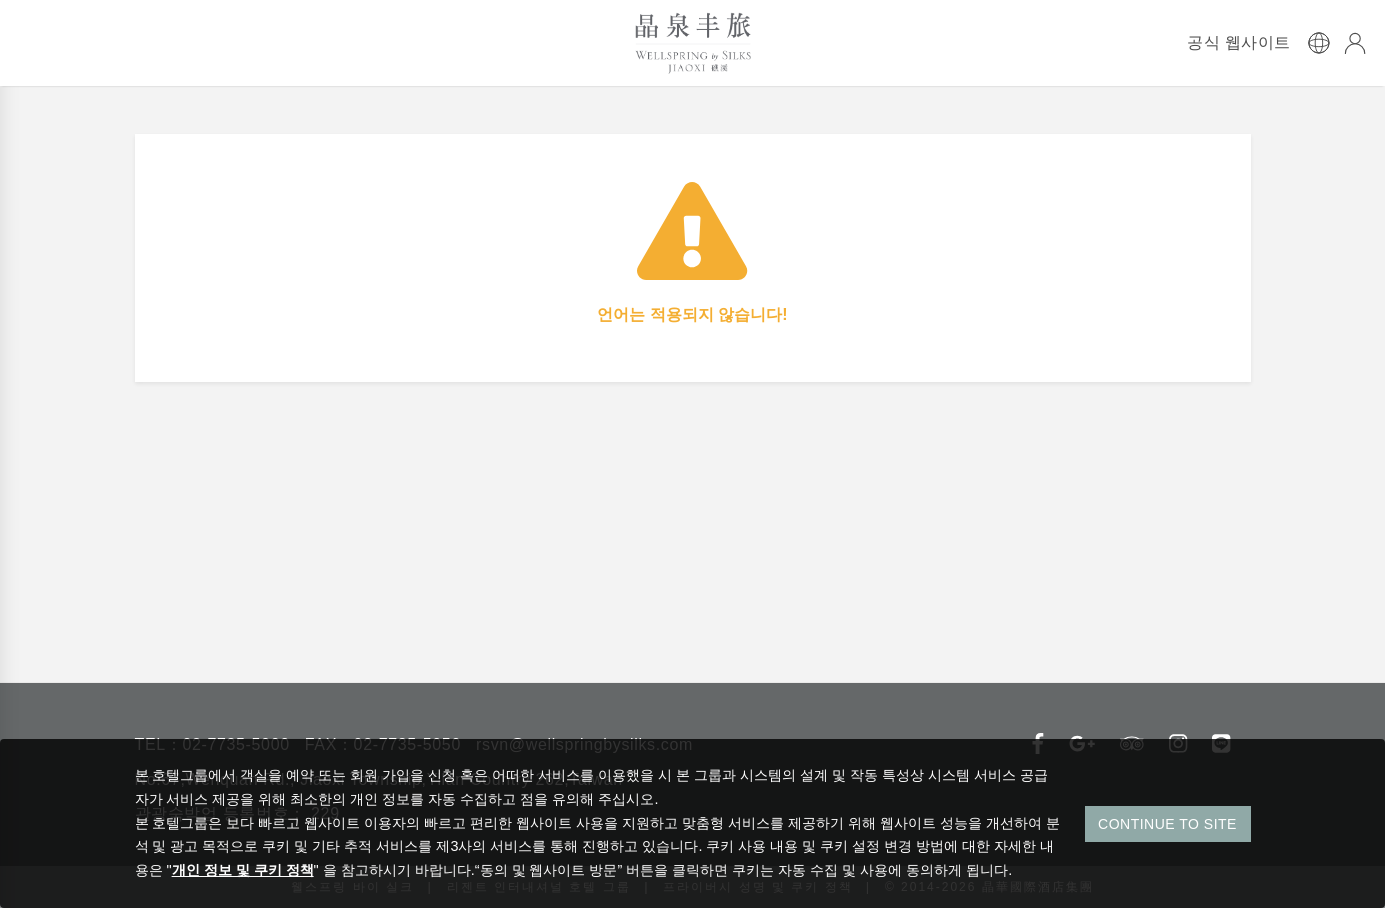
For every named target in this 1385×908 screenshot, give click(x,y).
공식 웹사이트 (1239, 43)
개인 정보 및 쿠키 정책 (243, 870)
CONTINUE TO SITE (1167, 824)
